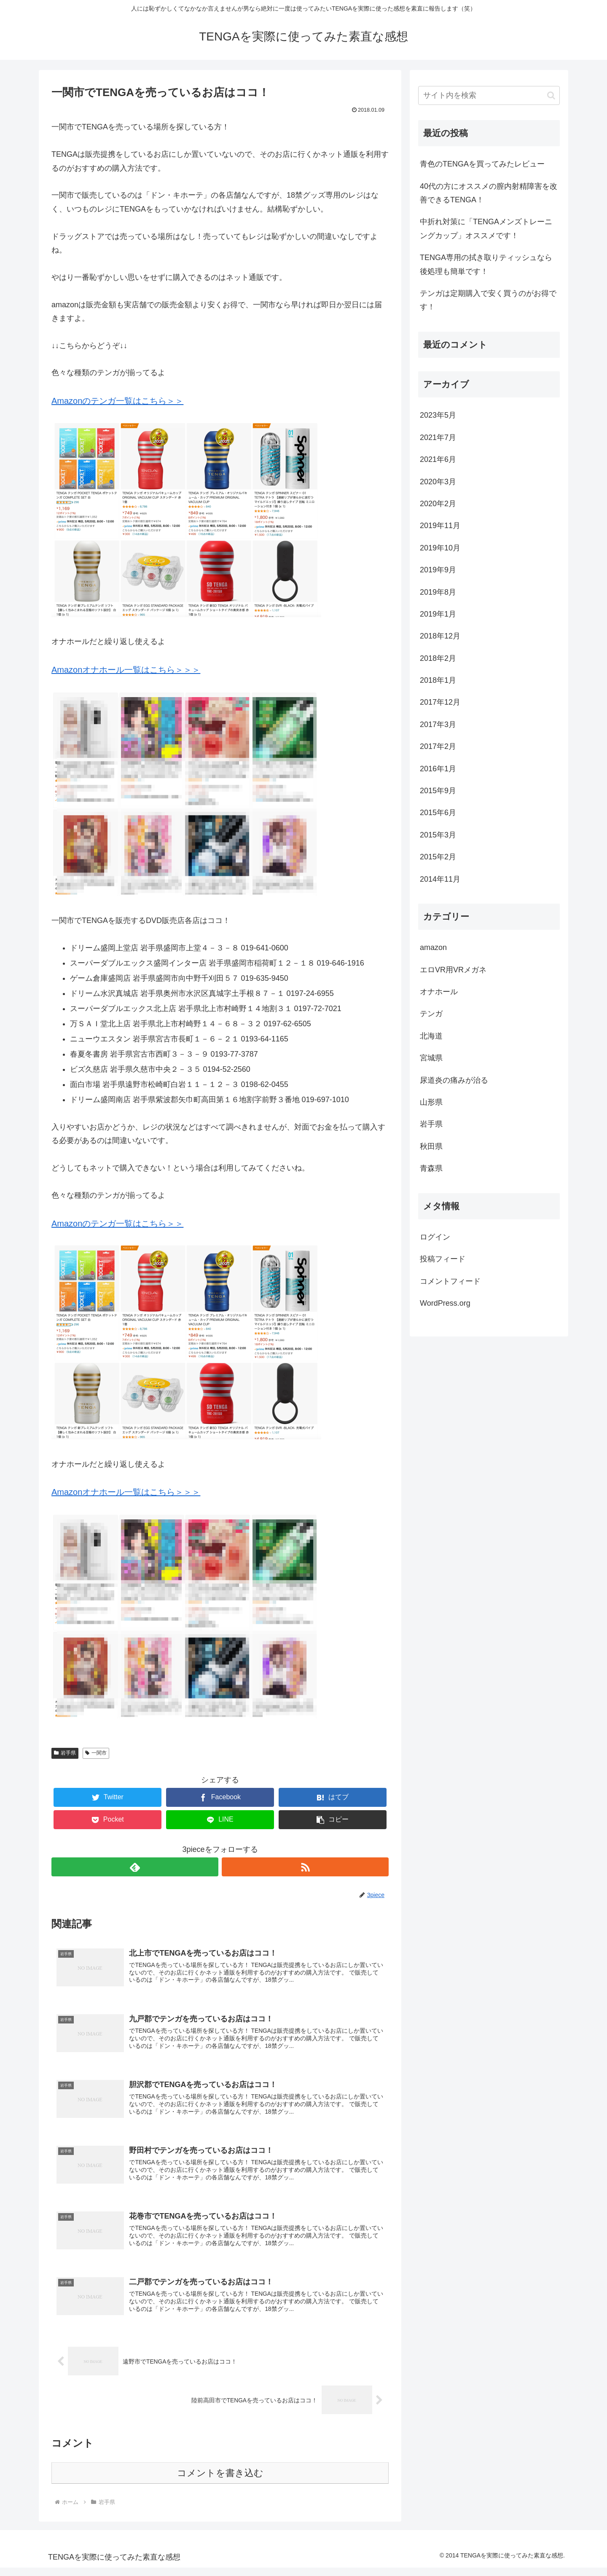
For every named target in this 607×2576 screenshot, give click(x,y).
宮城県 (431, 1058)
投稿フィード (442, 1259)
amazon (433, 947)
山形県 (431, 1102)
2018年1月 (438, 680)
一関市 (96, 1753)
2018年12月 (440, 636)
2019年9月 (438, 570)
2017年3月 (438, 724)
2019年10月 (440, 548)
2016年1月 (438, 769)
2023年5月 (438, 415)
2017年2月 (438, 746)
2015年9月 (438, 790)
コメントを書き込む (220, 2481)
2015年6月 (438, 812)
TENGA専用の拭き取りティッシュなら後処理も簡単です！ (486, 264)
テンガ (431, 1013)
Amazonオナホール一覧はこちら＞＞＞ (125, 669)
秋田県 (431, 1146)
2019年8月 (438, 592)
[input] (489, 95)
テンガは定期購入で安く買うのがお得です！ (488, 300)
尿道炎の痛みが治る (454, 1080)
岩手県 (65, 1753)
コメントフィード (450, 1281)
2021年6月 (438, 459)
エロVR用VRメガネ (453, 970)
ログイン (435, 1237)
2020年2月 (438, 503)
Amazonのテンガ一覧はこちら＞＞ (117, 400)
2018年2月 (438, 658)
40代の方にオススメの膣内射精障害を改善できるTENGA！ (488, 193)
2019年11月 (440, 525)
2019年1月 (438, 614)
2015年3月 (438, 835)
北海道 (431, 1036)
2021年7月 (438, 437)
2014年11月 (440, 879)
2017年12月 (440, 702)
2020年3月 (438, 482)
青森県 (431, 1168)
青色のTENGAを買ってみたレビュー (482, 164)
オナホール (439, 991)
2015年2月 (438, 857)
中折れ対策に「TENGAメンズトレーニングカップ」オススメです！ (486, 228)
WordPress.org (445, 1303)
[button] (333, 1819)
